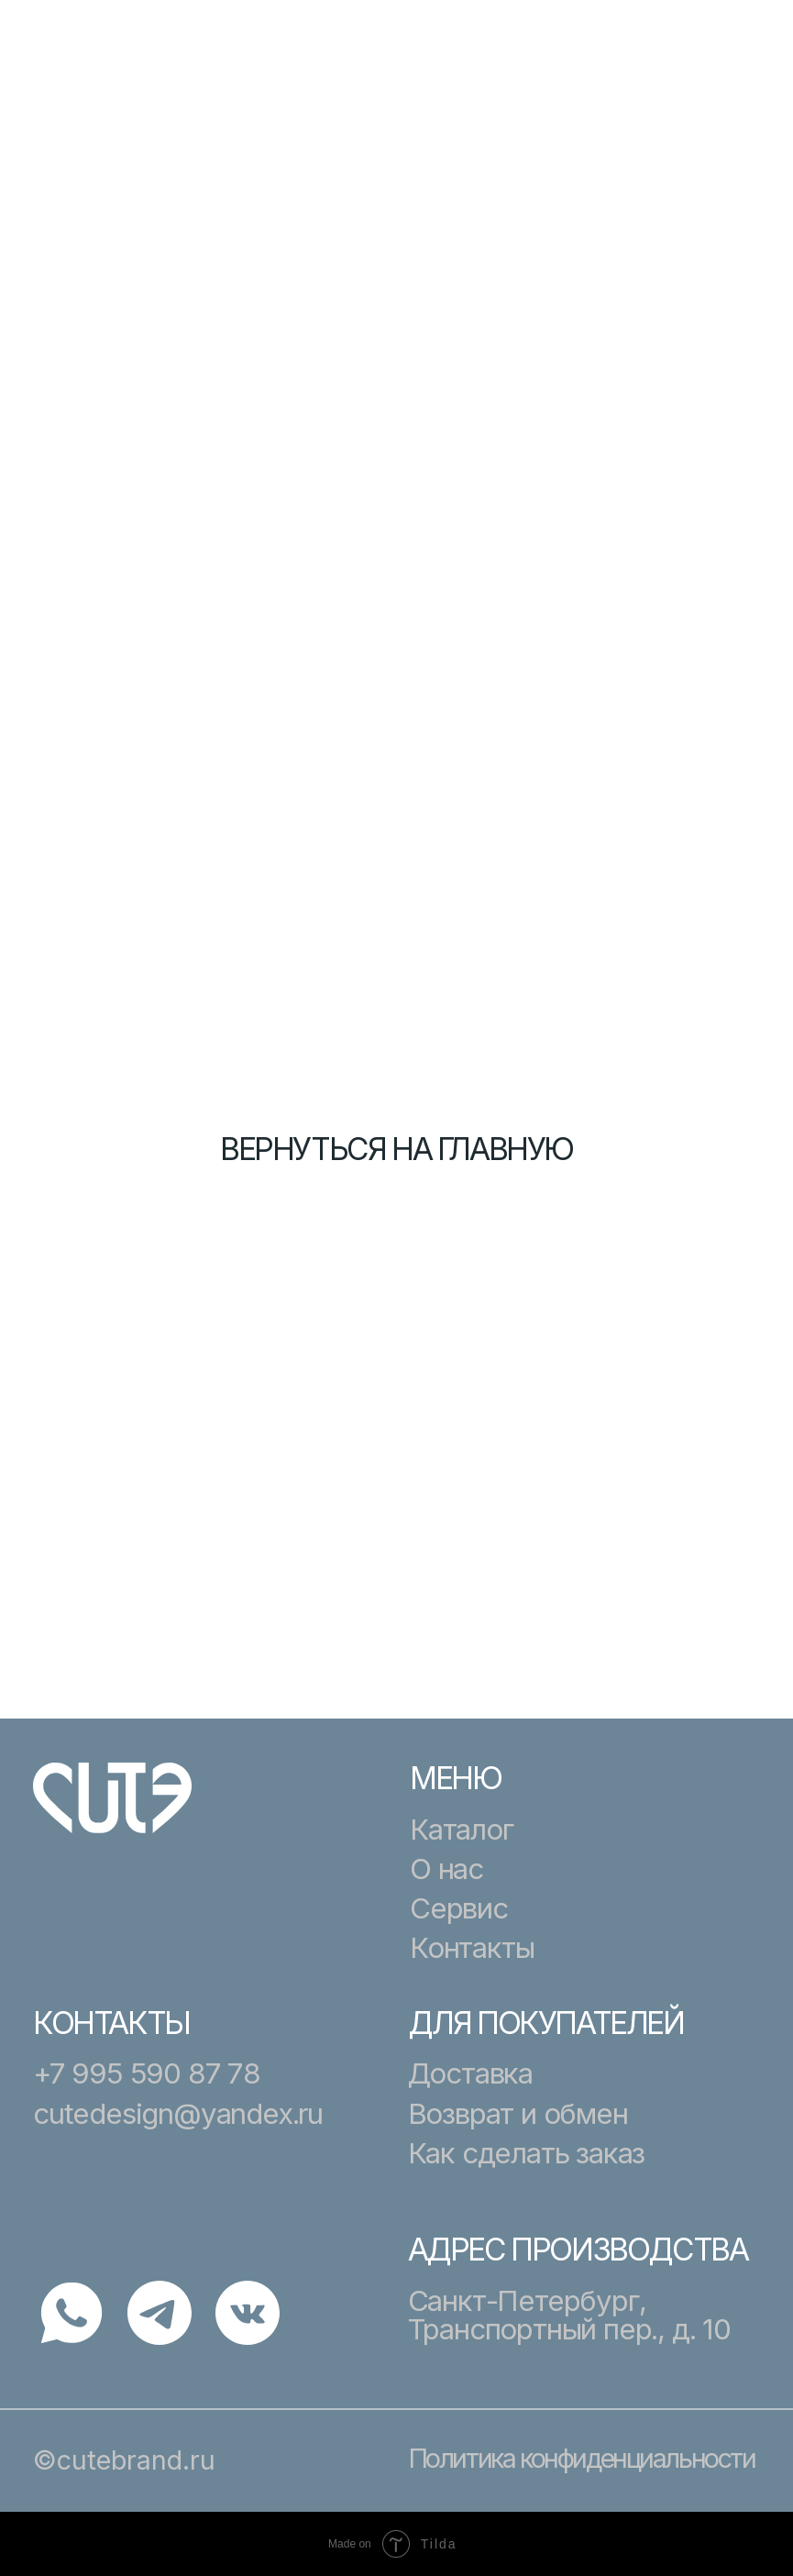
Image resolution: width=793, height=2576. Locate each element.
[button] (733, 61)
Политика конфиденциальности (581, 2458)
